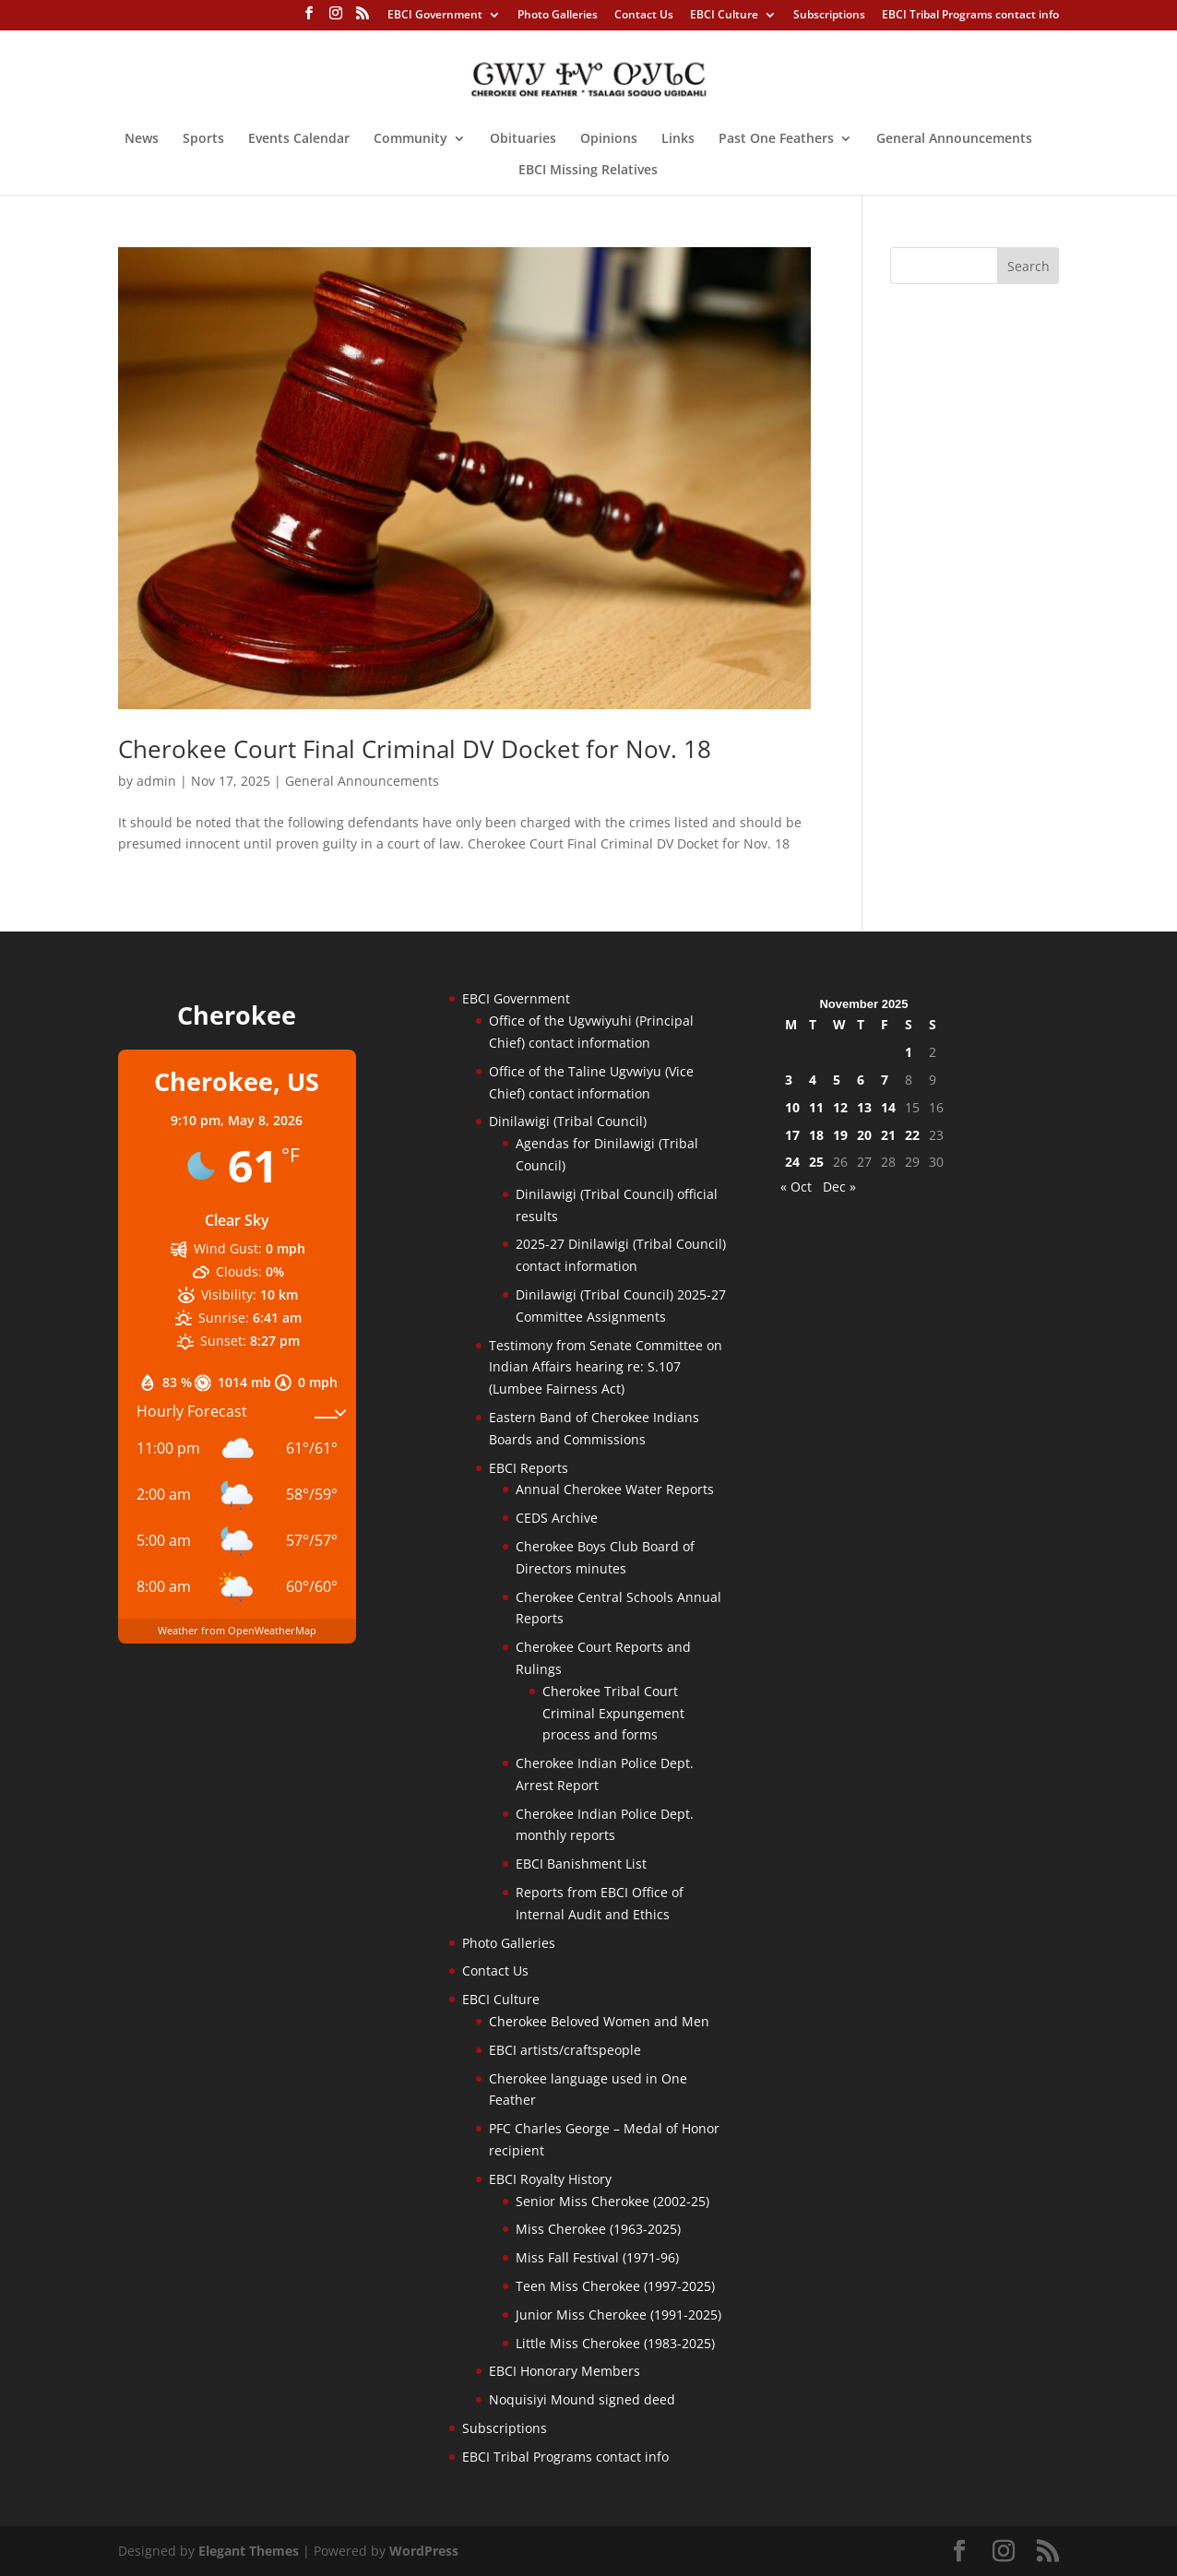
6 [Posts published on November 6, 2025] (860, 1079)
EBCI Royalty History (550, 2179)
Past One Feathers (776, 139)
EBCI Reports (528, 1468)
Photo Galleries (557, 15)
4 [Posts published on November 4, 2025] (812, 1079)
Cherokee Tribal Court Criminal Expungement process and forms (613, 1713)
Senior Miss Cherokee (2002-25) (612, 2201)
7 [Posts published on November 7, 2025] (884, 1079)
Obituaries (523, 139)
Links (678, 139)
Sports (203, 139)
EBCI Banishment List (581, 1863)
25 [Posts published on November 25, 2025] (816, 1161)
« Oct (796, 1186)
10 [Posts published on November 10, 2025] (792, 1107)
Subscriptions (829, 15)
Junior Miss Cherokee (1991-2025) (618, 2314)
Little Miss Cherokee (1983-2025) (615, 2343)
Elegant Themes (248, 2550)
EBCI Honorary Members (564, 2371)
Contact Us (643, 15)
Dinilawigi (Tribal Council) (568, 1121)
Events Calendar (299, 139)
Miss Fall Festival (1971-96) (597, 2257)
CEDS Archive (557, 1517)
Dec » (839, 1186)
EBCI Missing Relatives (588, 170)
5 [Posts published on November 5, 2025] (836, 1079)
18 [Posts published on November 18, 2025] (816, 1135)
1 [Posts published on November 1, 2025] (908, 1052)
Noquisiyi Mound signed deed (582, 2399)
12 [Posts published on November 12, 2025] (840, 1107)
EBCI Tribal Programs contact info (970, 15)
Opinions (608, 139)
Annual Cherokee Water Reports (615, 1489)
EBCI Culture (724, 15)
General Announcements (954, 139)
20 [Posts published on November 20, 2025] (864, 1135)
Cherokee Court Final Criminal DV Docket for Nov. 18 (414, 749)
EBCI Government (434, 15)
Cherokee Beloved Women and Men (599, 2021)
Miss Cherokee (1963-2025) (598, 2229)
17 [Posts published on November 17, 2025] (792, 1135)
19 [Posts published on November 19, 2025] (840, 1135)
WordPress (423, 2550)
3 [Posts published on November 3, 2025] (788, 1079)
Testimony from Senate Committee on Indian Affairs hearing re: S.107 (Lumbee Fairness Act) (605, 1367)
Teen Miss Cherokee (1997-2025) (615, 2286)
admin (156, 780)
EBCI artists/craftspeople (565, 2050)
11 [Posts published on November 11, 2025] (816, 1107)
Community (410, 139)
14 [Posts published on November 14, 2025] (888, 1107)
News (142, 139)
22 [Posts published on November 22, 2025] (912, 1135)
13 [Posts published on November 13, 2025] (864, 1107)
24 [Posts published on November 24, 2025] (792, 1161)
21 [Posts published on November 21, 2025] (888, 1135)
